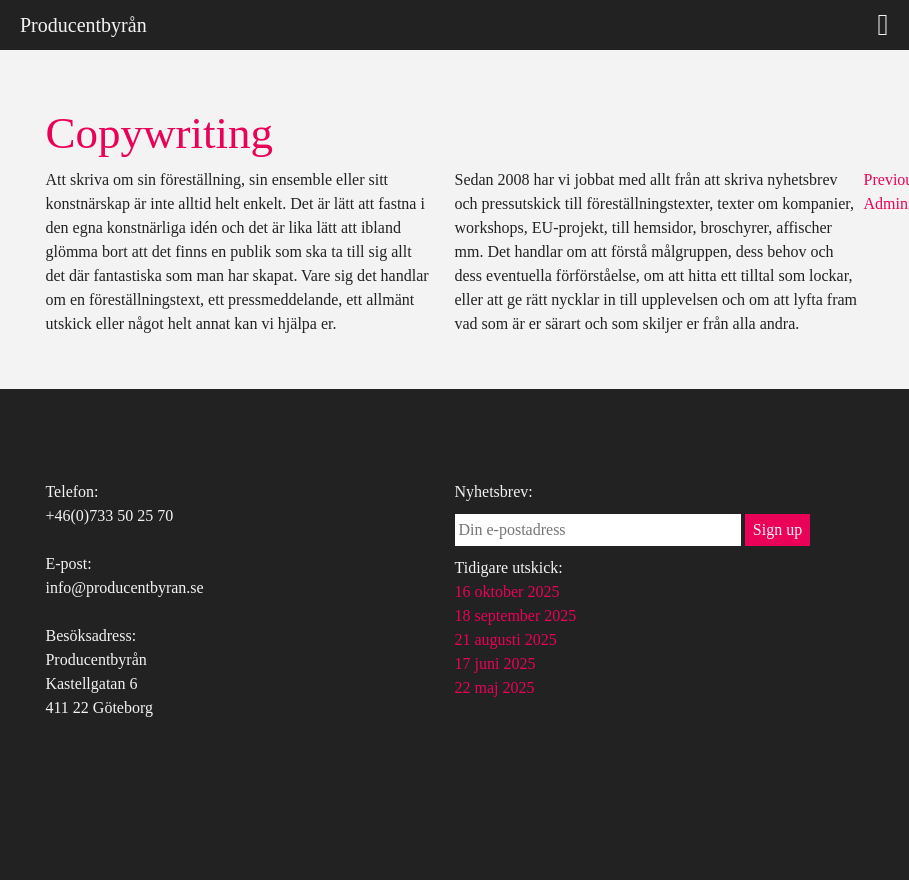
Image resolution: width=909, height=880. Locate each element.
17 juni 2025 (495, 663)
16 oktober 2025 (507, 591)
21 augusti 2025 (506, 639)
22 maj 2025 (495, 687)
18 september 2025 (516, 615)
